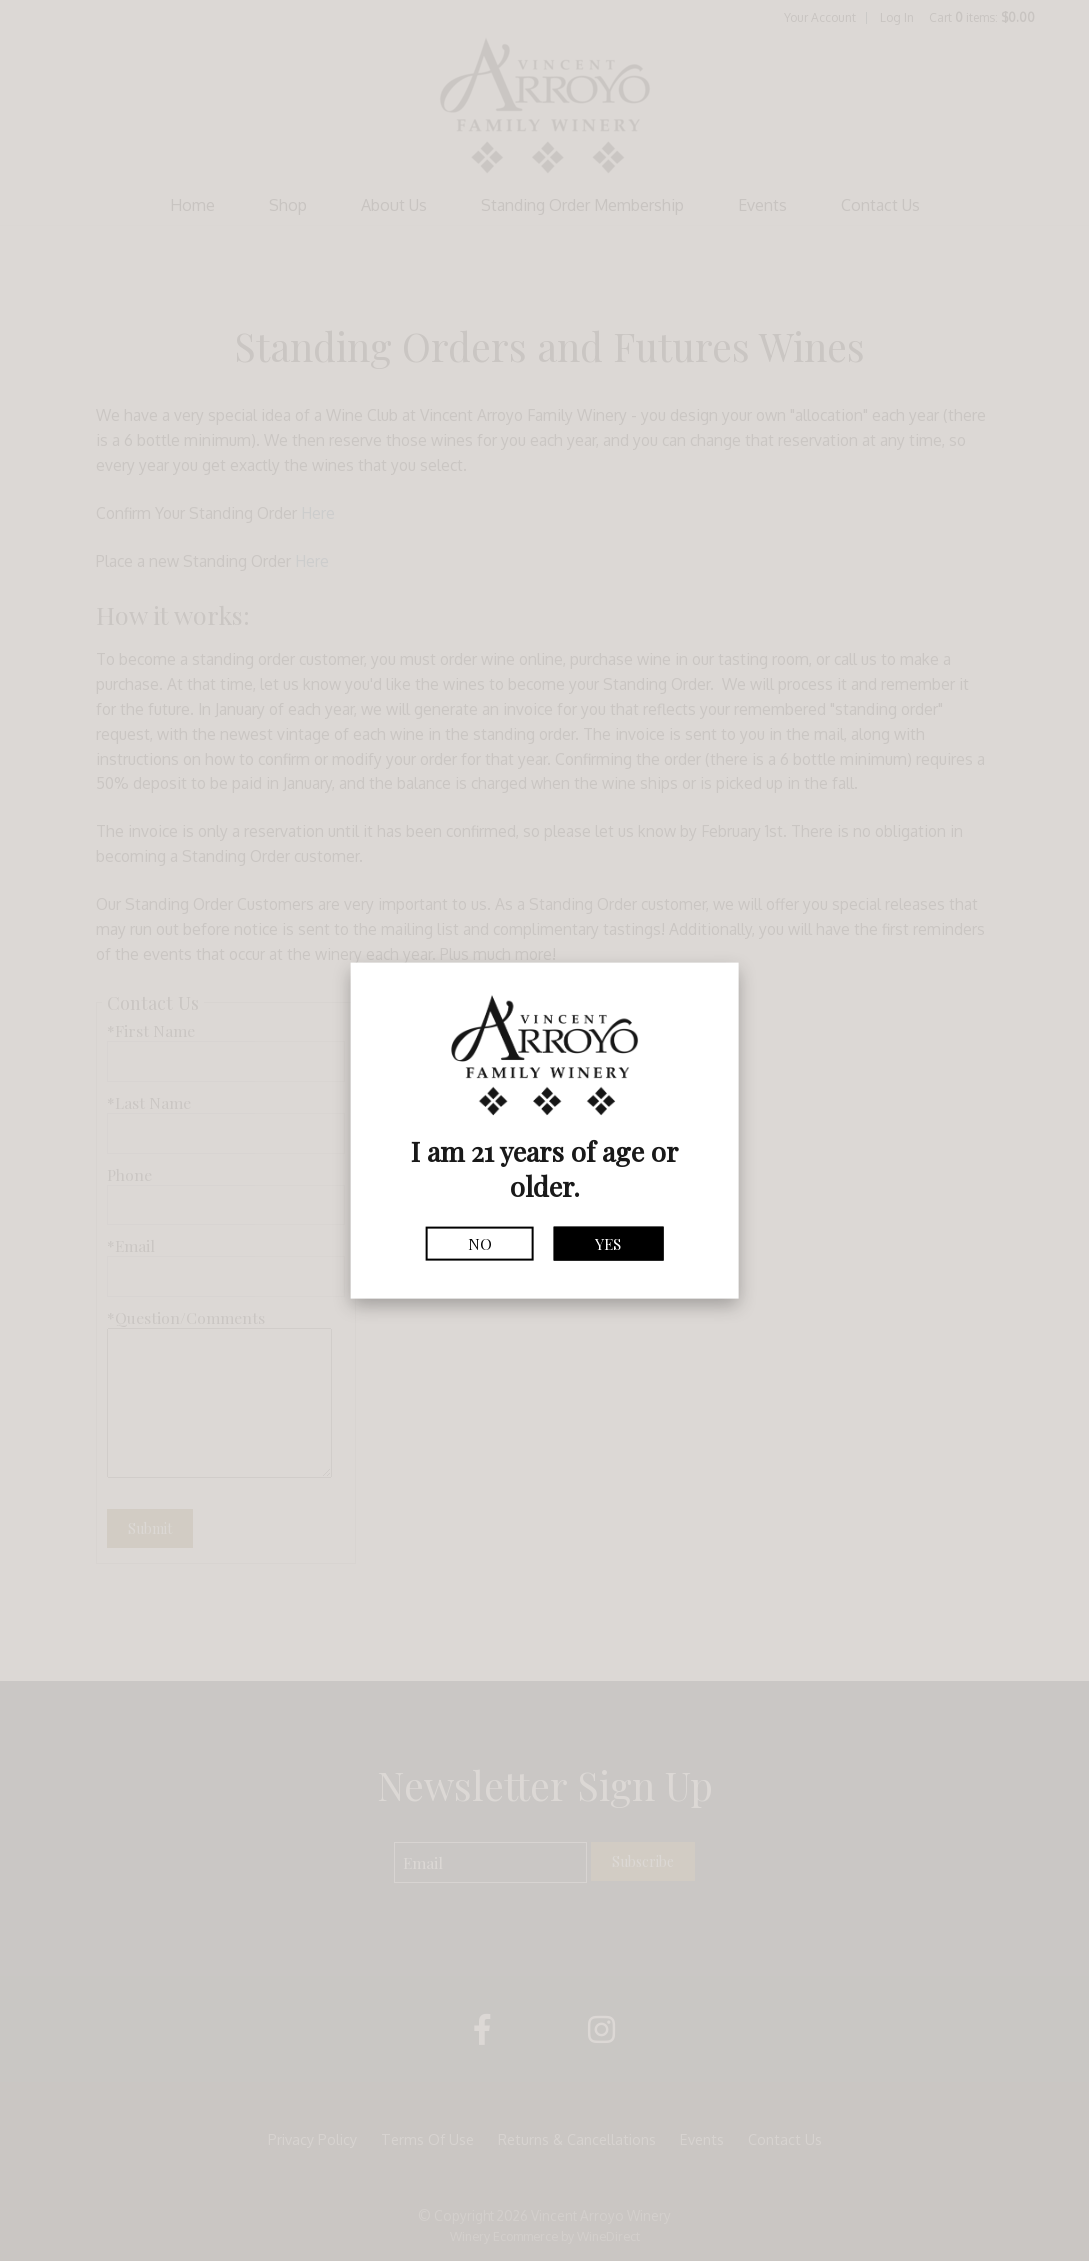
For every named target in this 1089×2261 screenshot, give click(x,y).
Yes (608, 1243)
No (480, 1243)
